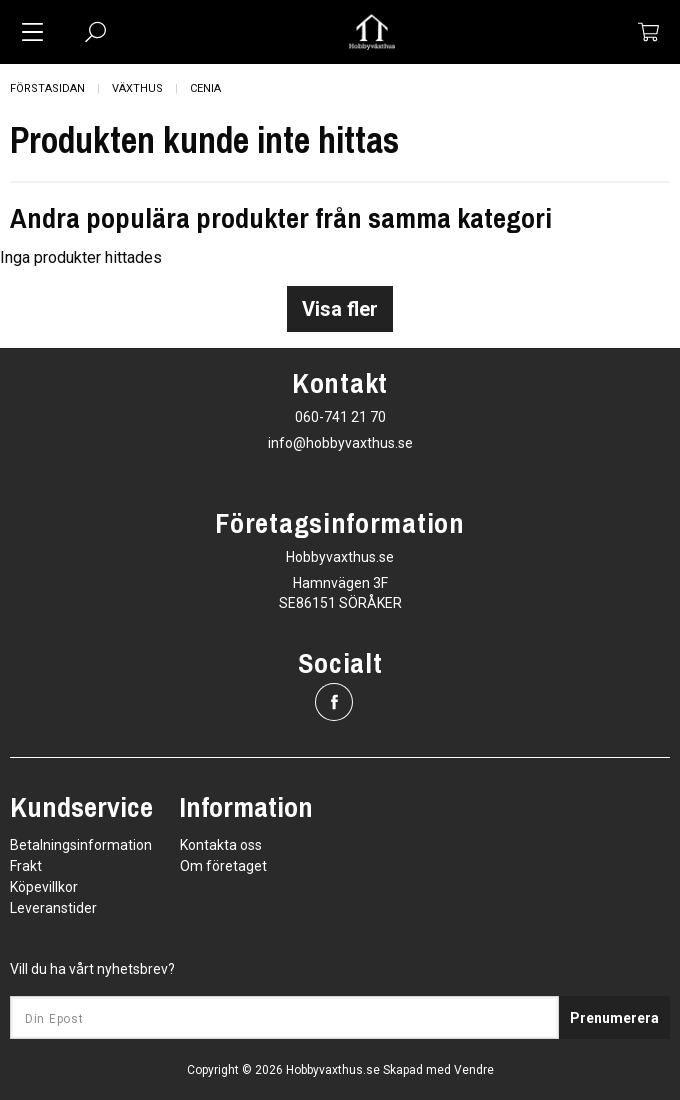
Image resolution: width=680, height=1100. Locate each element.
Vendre (474, 1070)
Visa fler (340, 309)
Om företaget (223, 866)
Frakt (26, 866)
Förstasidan (47, 88)
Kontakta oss (221, 845)
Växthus (137, 88)
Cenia (205, 88)
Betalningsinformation (81, 845)
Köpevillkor (44, 887)
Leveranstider (53, 908)
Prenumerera (614, 1018)
